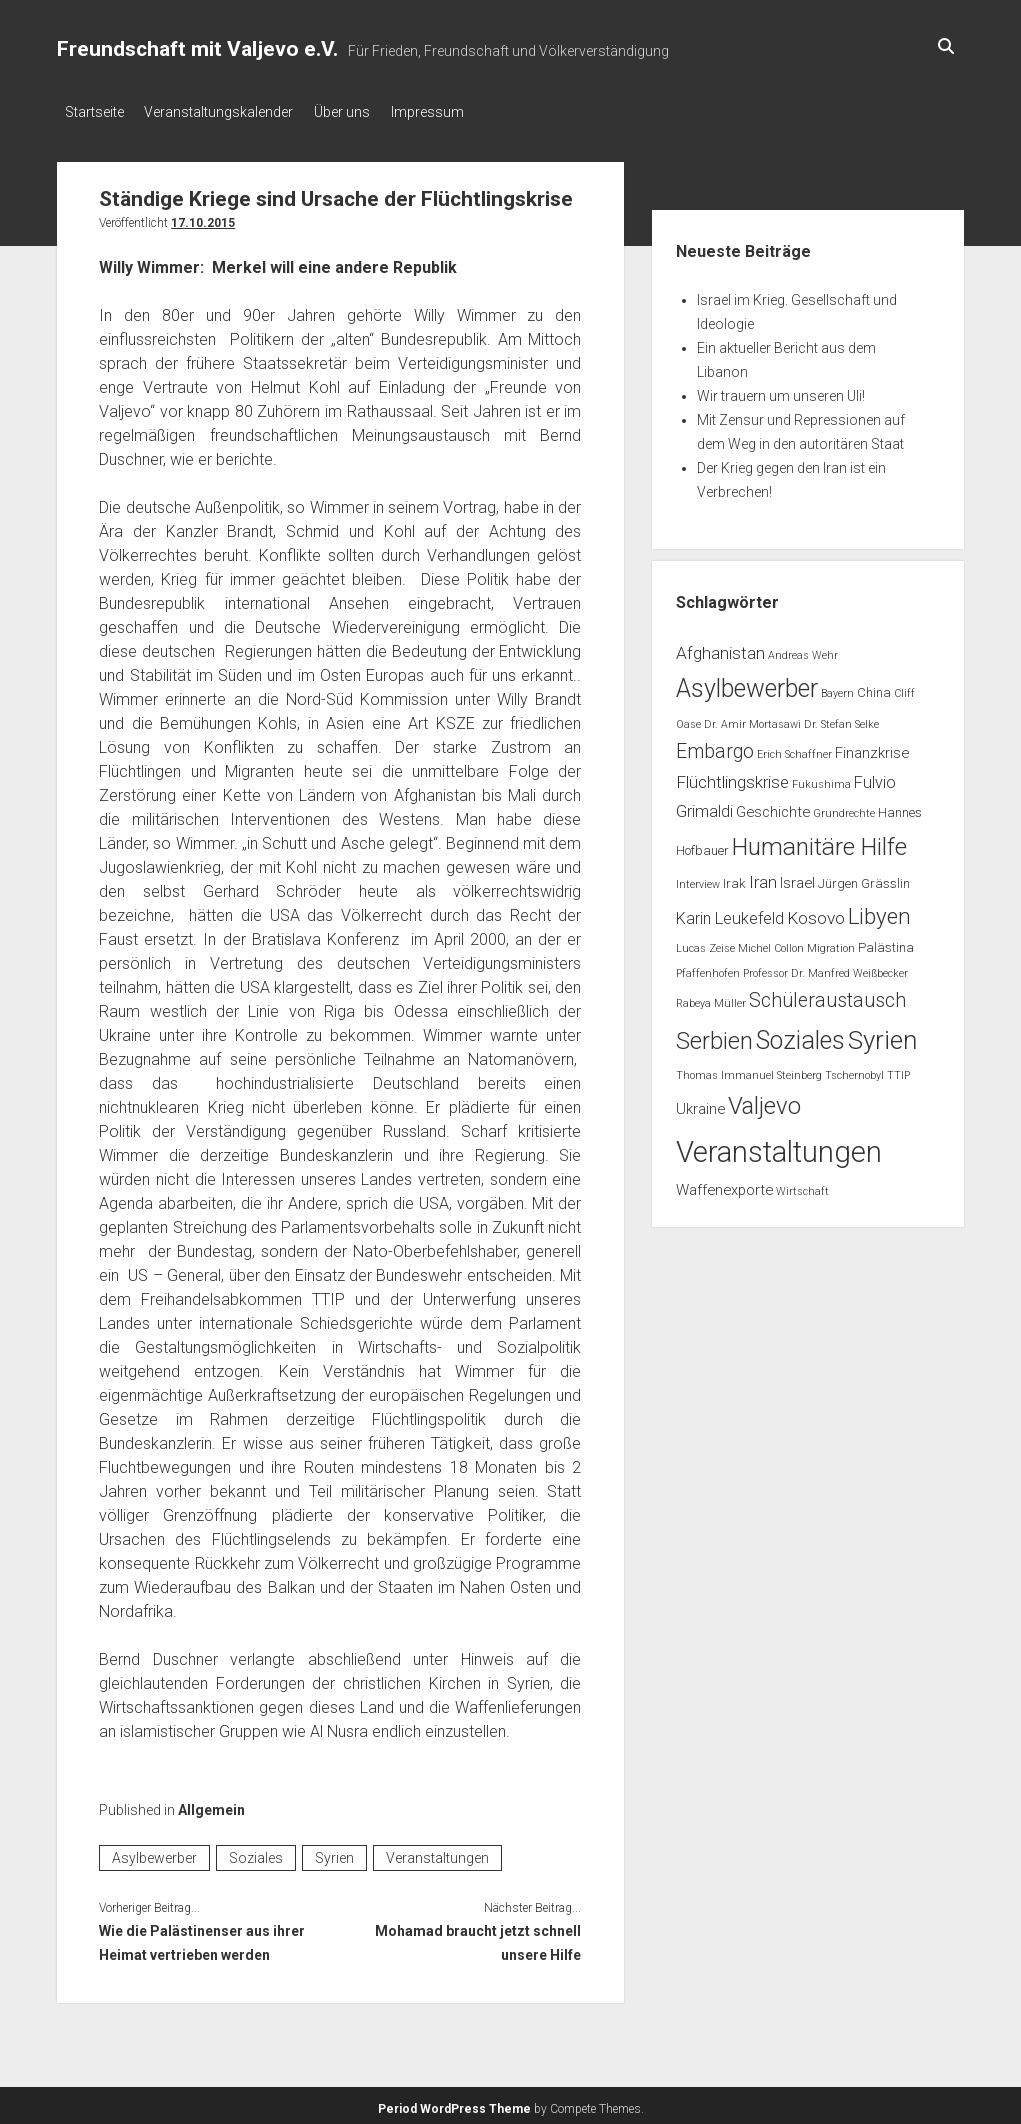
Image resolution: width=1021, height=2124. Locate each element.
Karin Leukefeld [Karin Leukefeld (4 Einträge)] (730, 913)
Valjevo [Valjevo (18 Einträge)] (764, 1100)
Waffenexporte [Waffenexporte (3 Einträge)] (724, 1184)
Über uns (361, 112)
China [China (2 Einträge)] (874, 687)
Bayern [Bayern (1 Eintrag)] (837, 688)
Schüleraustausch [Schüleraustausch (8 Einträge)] (827, 994)
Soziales (256, 1853)
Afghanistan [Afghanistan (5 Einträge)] (720, 647)
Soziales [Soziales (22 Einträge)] (800, 1034)
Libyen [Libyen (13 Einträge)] (879, 911)
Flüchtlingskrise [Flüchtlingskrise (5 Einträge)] (732, 777)
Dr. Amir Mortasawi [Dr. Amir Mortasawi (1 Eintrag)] (752, 718)
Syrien (334, 1853)
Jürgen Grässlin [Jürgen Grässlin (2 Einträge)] (864, 877)
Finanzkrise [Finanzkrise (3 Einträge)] (872, 747)
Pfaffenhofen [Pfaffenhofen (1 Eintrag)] (708, 967)
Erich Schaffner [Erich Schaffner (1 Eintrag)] (794, 748)
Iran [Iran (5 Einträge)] (763, 876)
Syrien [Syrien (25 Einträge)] (882, 1034)
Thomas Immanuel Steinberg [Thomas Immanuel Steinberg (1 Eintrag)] (749, 1069)
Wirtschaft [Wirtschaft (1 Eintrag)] (802, 1185)
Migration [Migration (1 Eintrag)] (831, 943)
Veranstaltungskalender (228, 112)
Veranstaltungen (437, 1853)
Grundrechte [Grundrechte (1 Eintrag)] (844, 808)
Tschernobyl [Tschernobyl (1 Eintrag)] (854, 1069)
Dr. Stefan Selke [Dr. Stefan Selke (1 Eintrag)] (841, 718)
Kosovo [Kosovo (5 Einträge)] (816, 913)
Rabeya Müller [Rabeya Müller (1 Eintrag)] (711, 997)
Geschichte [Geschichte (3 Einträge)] (773, 807)
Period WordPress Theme (454, 2104)
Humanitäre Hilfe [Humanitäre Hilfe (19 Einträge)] (819, 840)
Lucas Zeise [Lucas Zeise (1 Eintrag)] (705, 943)
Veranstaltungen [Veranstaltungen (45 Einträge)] (779, 1147)
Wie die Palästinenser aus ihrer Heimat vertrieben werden (202, 1938)
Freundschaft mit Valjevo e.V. (197, 49)
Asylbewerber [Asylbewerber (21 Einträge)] (747, 683)
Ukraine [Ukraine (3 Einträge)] (700, 1103)
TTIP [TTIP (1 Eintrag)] (898, 1069)
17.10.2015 (203, 217)
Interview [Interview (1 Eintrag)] (698, 878)
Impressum (455, 112)
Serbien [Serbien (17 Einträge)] (714, 1035)
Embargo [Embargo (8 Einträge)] (715, 745)
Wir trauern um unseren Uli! (781, 390)
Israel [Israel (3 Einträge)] (797, 877)
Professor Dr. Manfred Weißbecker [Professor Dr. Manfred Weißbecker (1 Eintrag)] (825, 967)
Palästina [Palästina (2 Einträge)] (886, 942)
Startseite (94, 112)
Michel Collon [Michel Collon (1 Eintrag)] (771, 943)
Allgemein (211, 1804)
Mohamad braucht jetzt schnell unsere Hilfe (478, 1938)
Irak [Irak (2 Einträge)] (734, 877)
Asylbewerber (154, 1853)
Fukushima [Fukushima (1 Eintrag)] (821, 779)
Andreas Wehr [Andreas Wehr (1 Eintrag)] (803, 649)
